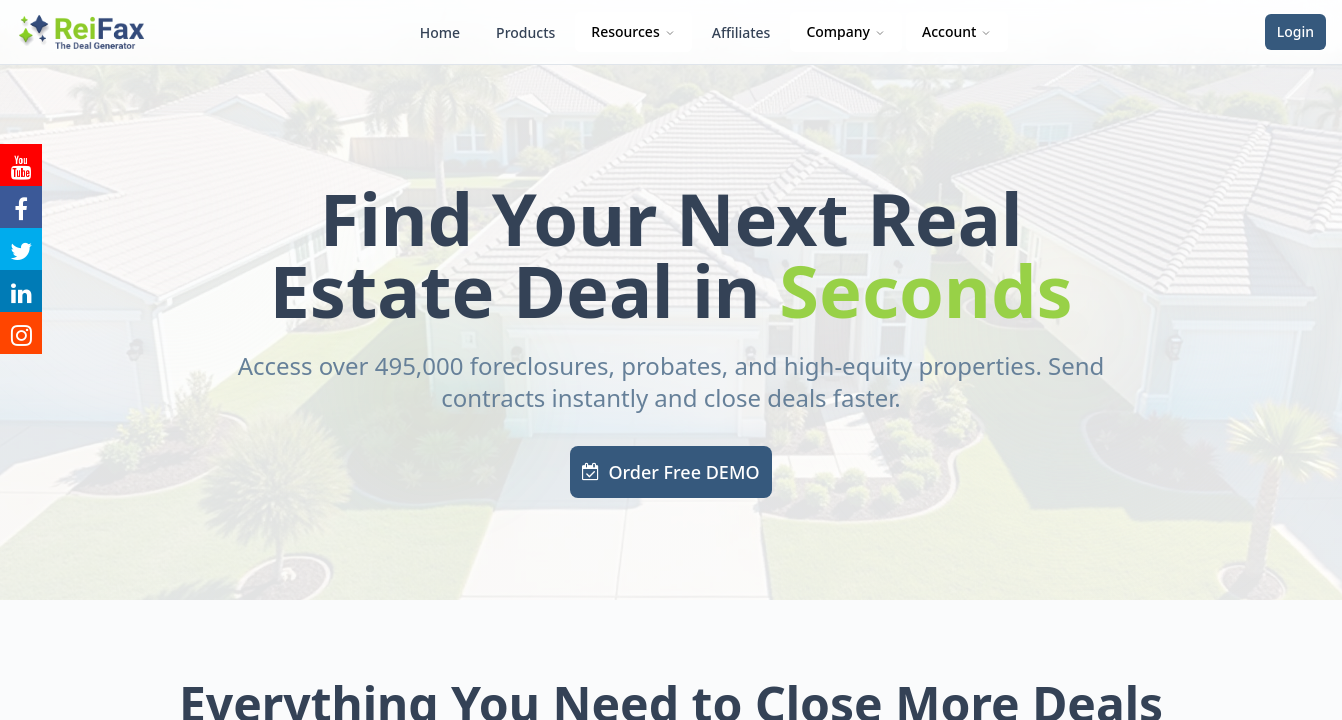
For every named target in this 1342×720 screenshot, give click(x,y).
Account (957, 31)
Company (846, 31)
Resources (633, 31)
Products (525, 32)
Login (1295, 31)
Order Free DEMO (670, 472)
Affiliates (741, 32)
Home (440, 32)
